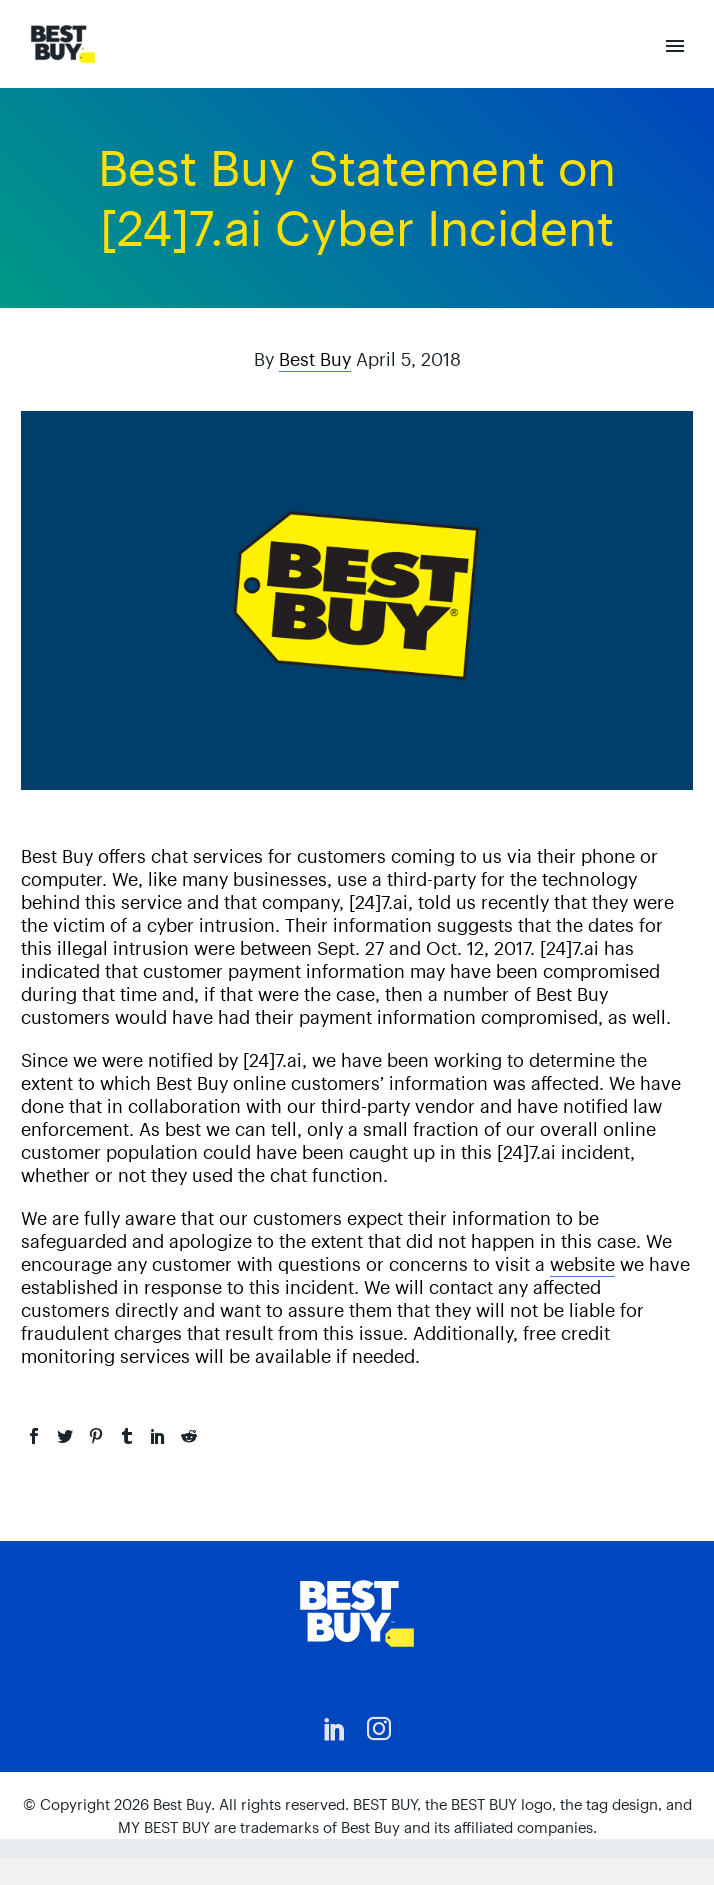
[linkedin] (335, 1729)
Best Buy (315, 359)
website (582, 1264)
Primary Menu (675, 46)
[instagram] (379, 1729)
